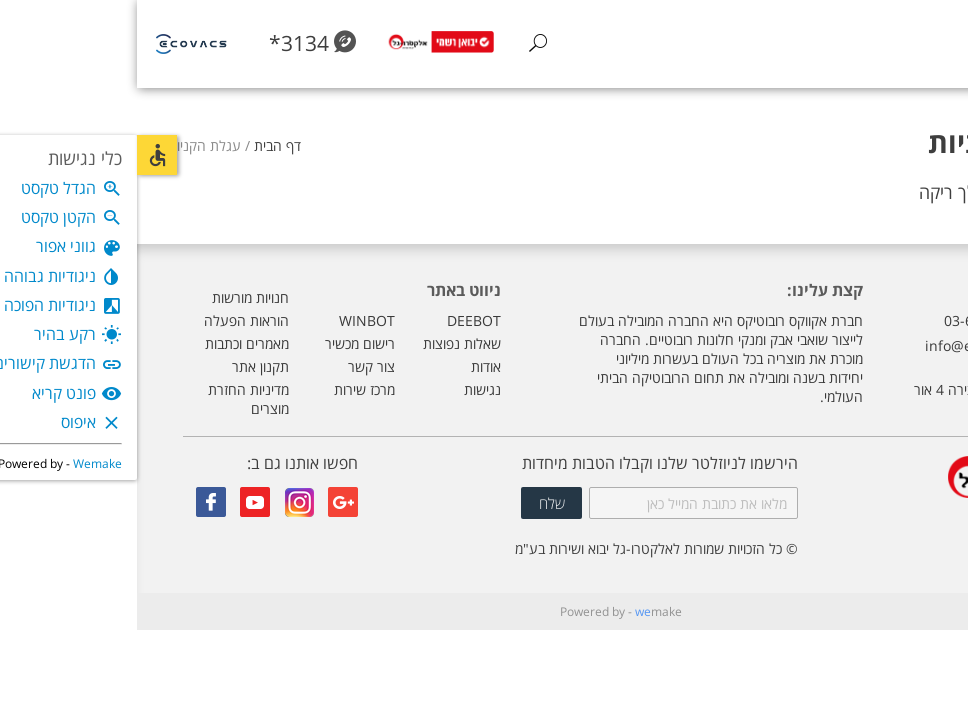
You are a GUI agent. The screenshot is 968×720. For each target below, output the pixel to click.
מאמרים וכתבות (110, 343)
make (521, 611)
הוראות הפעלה (109, 320)
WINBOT (230, 320)
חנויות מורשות (113, 297)
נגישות (345, 389)
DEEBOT (337, 320)
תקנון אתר (123, 366)
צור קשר (234, 366)
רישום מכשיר (223, 343)
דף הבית (140, 145)
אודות (349, 366)
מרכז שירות (227, 389)
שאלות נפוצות (325, 343)
